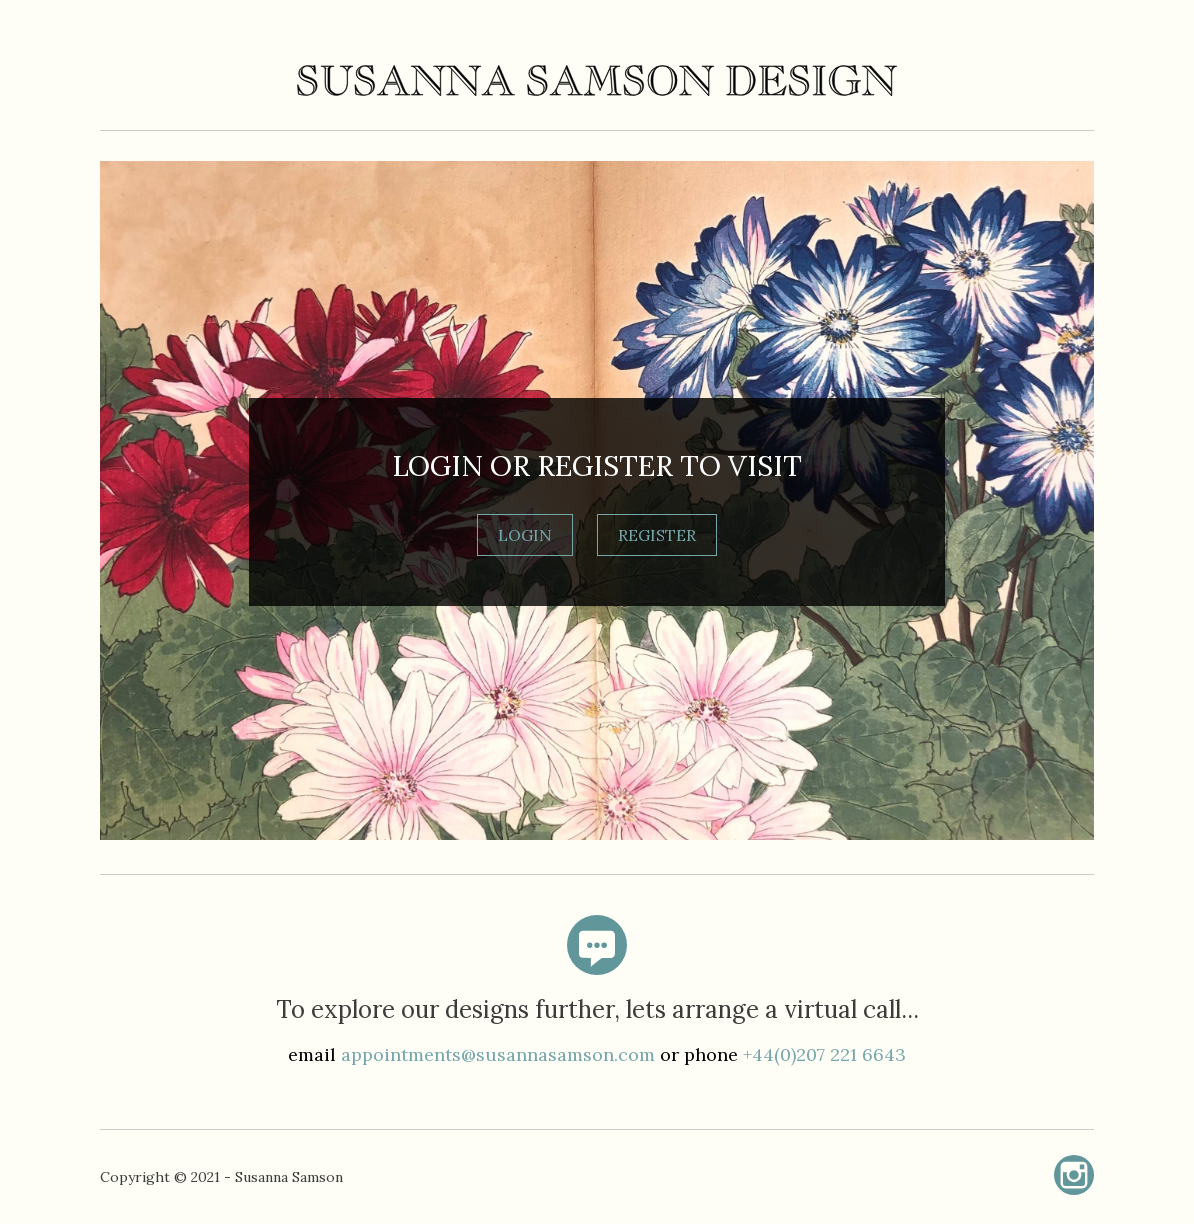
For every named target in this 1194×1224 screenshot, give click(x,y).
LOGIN (525, 535)
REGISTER (657, 535)
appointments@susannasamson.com (498, 1054)
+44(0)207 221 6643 (824, 1054)
